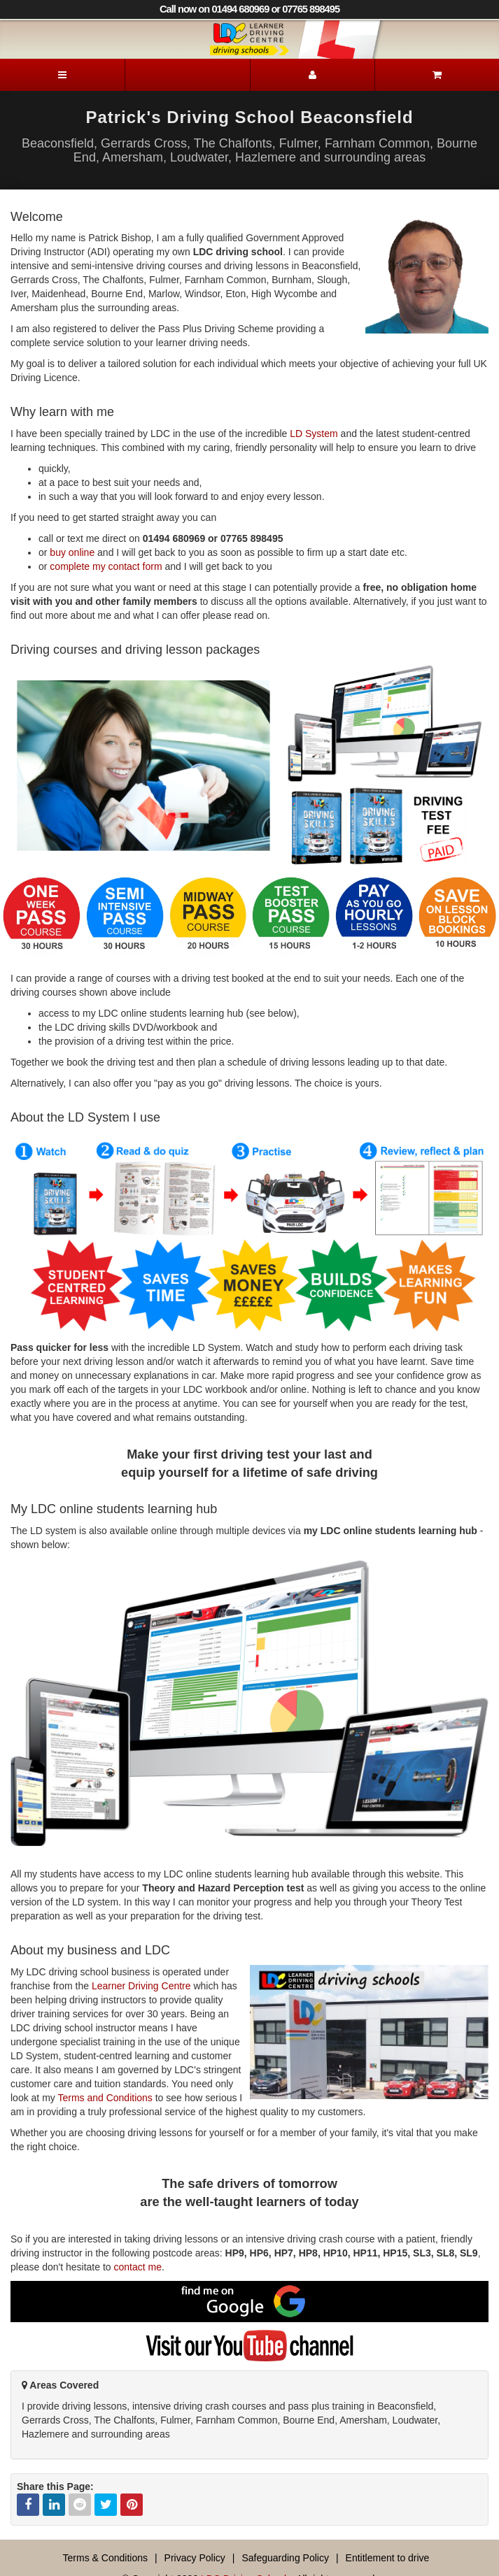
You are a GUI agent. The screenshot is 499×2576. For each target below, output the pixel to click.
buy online (72, 552)
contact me (137, 2267)
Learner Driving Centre (141, 1985)
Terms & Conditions (105, 2557)
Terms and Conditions (104, 2097)
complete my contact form (106, 566)
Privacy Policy (194, 2557)
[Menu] (62, 75)
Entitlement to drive (388, 2557)
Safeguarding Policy (285, 2557)
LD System (313, 433)
